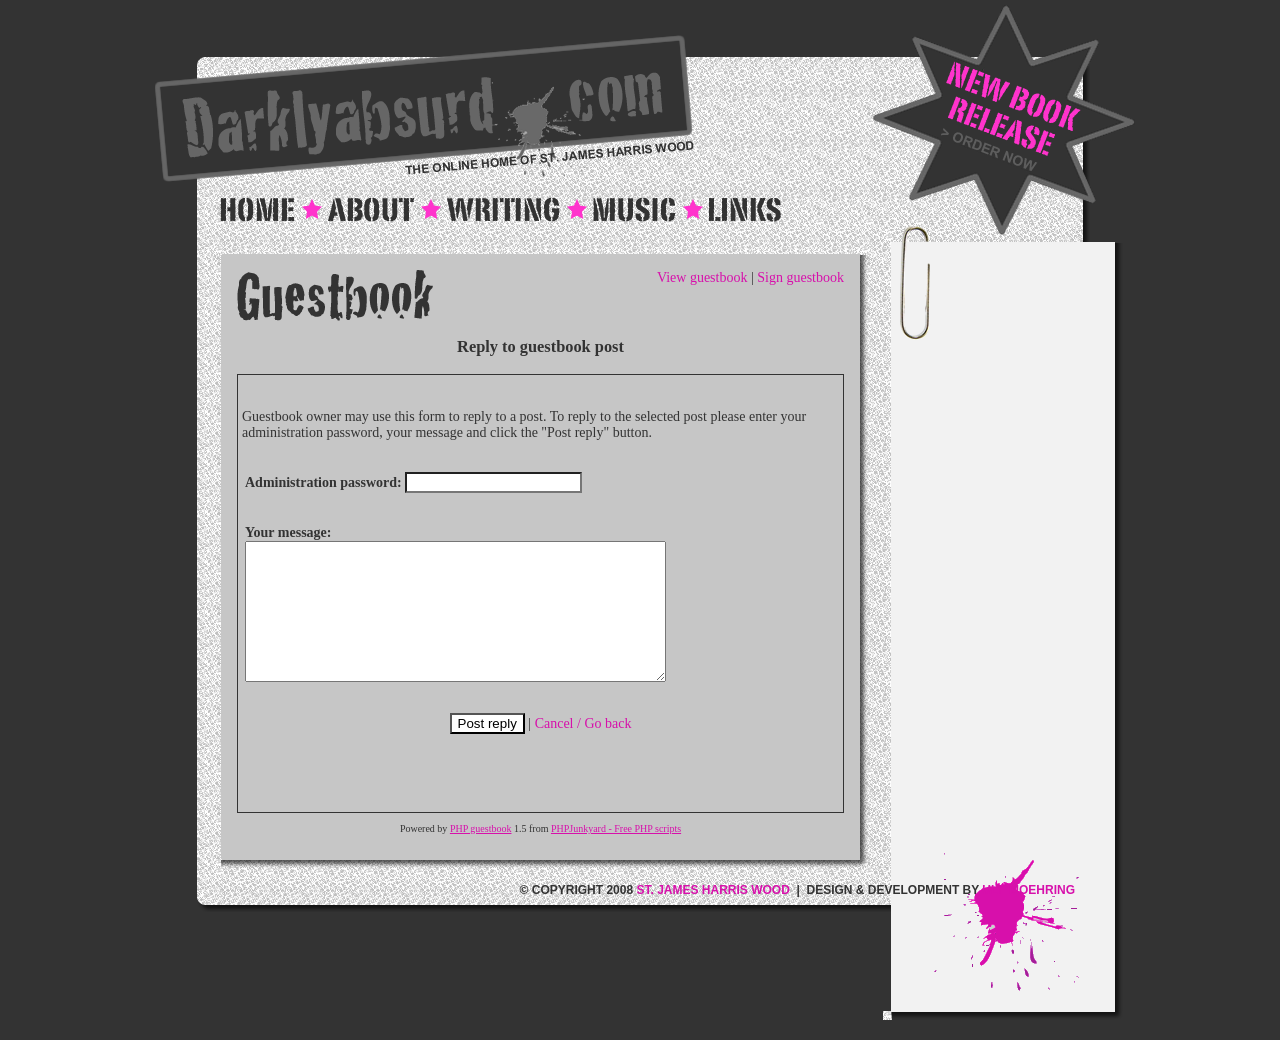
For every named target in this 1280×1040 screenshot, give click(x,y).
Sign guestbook (800, 277)
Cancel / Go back (583, 750)
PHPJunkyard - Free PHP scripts (616, 855)
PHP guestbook (481, 855)
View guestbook (702, 277)
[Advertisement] (1024, 553)
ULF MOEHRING (1028, 917)
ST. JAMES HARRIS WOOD (712, 917)
